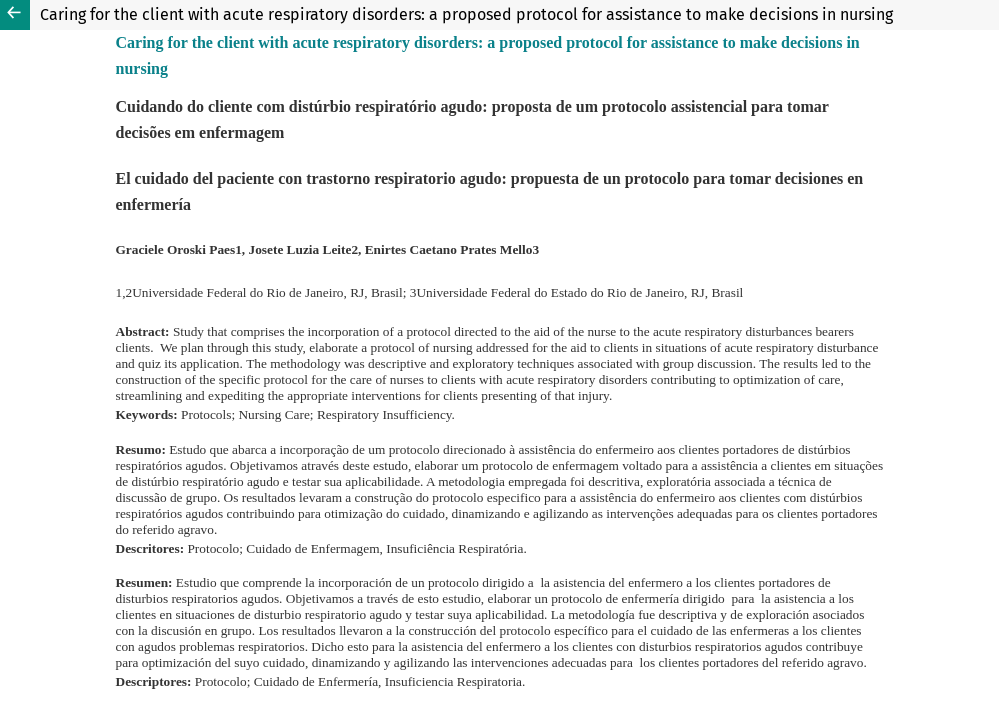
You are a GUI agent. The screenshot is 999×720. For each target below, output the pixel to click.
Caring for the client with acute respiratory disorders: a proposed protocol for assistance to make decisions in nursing (466, 14)
